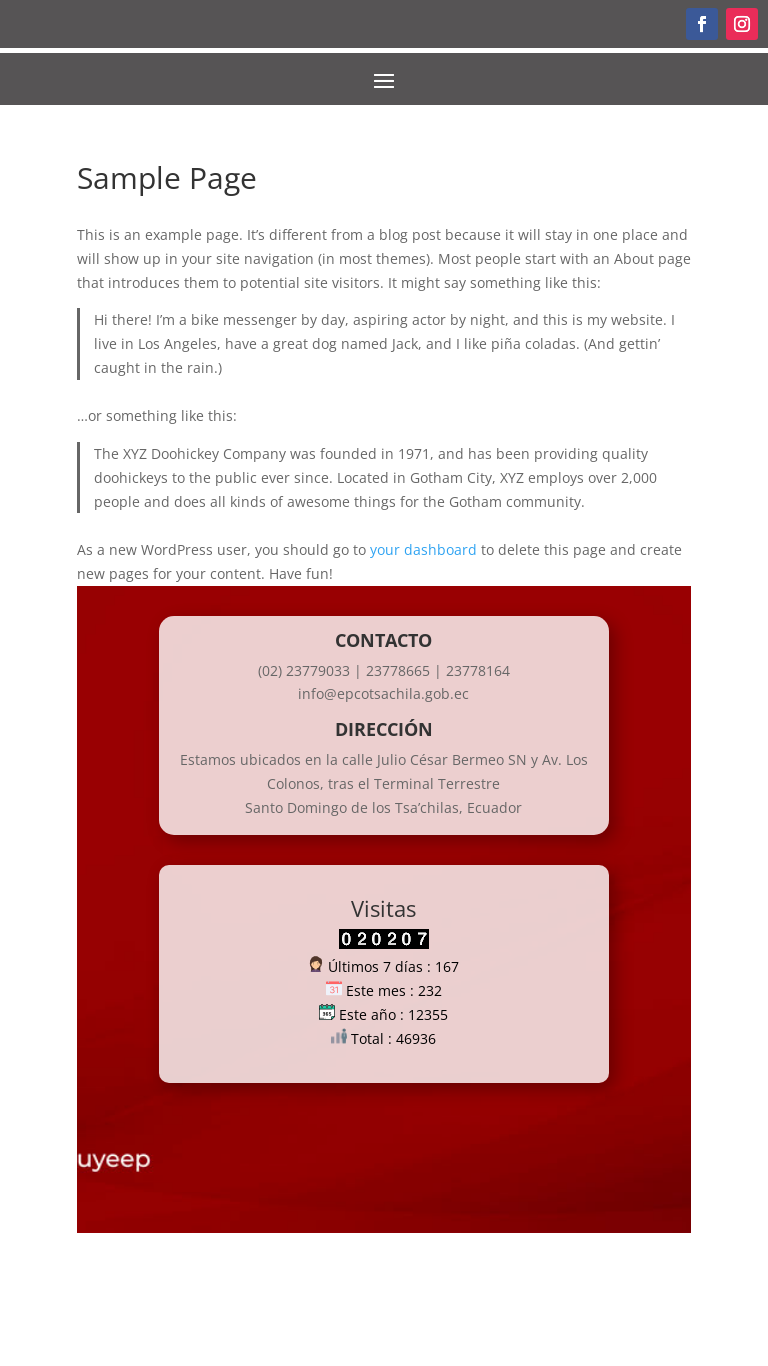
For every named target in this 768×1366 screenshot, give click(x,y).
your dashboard (423, 549)
